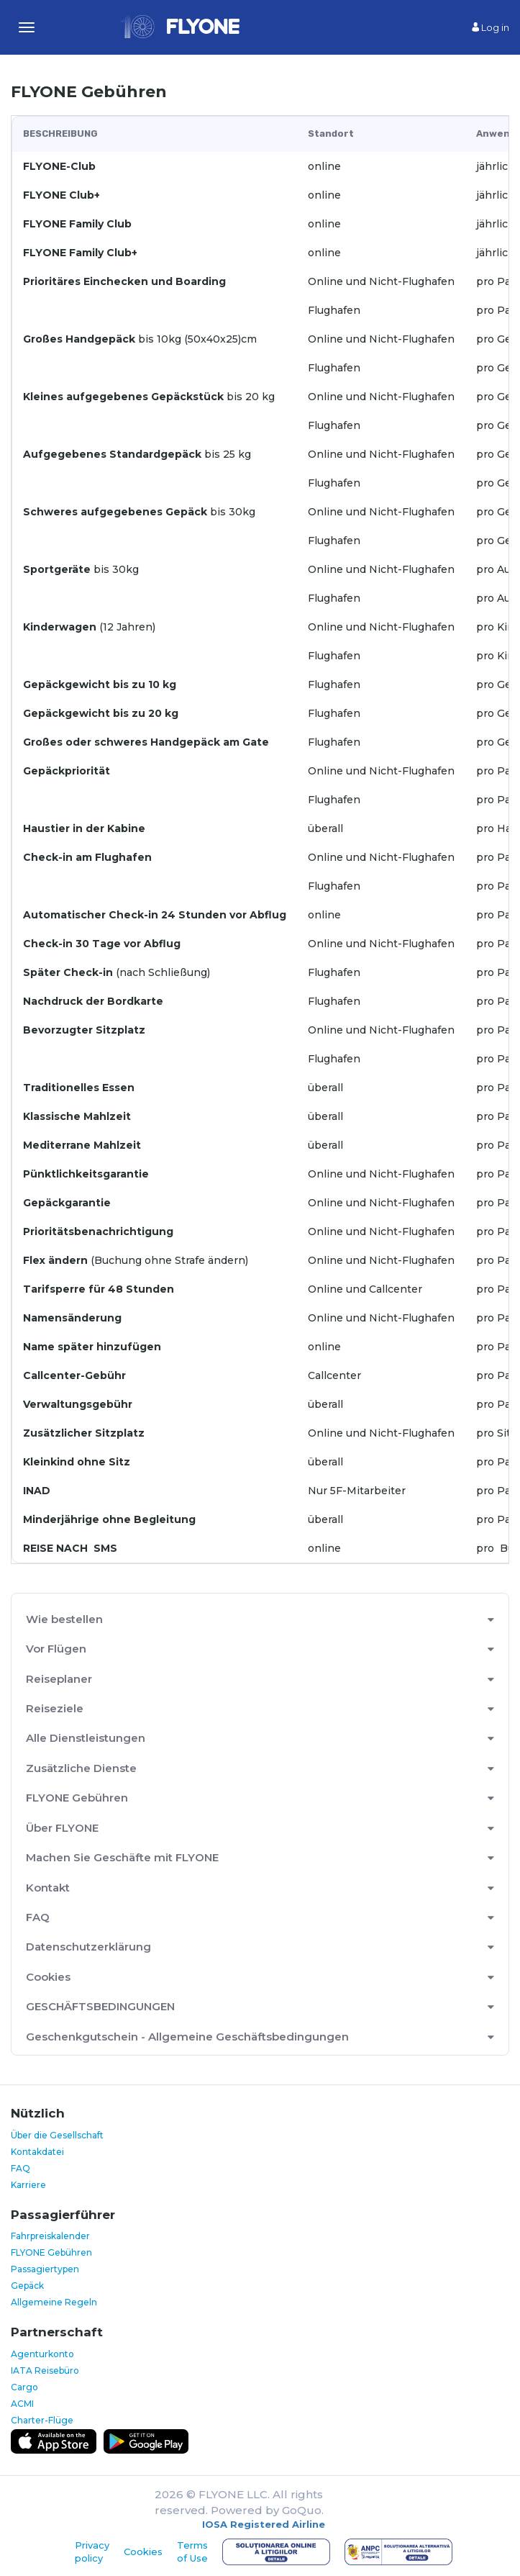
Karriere (28, 2184)
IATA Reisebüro (45, 2370)
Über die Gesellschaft (57, 2135)
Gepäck (27, 2285)
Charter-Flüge (42, 2420)
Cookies (48, 1977)
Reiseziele (54, 1708)
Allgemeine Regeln (54, 2302)
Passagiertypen (45, 2269)
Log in (490, 27)
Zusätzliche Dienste (81, 1768)
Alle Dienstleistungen (85, 1738)
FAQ (38, 1917)
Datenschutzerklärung (88, 1946)
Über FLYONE (62, 1828)
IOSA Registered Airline (263, 2524)
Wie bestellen (64, 1619)
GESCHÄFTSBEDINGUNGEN (100, 2006)
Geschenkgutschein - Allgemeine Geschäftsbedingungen (187, 2036)
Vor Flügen (56, 1648)
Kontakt (48, 1887)
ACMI (22, 2403)
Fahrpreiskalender (50, 2236)
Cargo (24, 2387)
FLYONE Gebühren (77, 1797)
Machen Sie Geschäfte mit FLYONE (122, 1857)
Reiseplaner (59, 1679)
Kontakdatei (37, 2151)
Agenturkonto (42, 2354)
